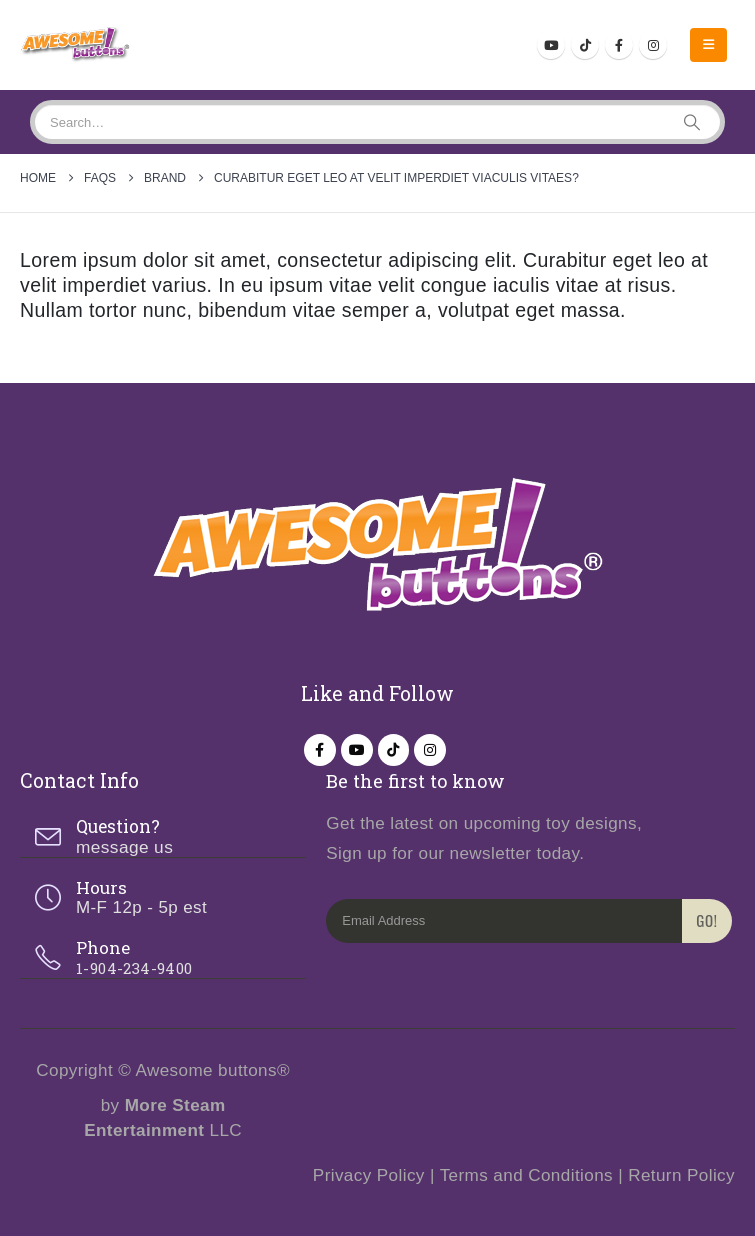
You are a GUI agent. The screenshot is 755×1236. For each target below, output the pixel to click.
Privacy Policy (369, 1175)
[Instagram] (653, 45)
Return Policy (681, 1175)
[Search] (692, 122)
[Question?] (163, 837)
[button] (708, 45)
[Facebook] (619, 45)
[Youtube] (551, 45)
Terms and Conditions (526, 1175)
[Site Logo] (75, 45)
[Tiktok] (585, 45)
